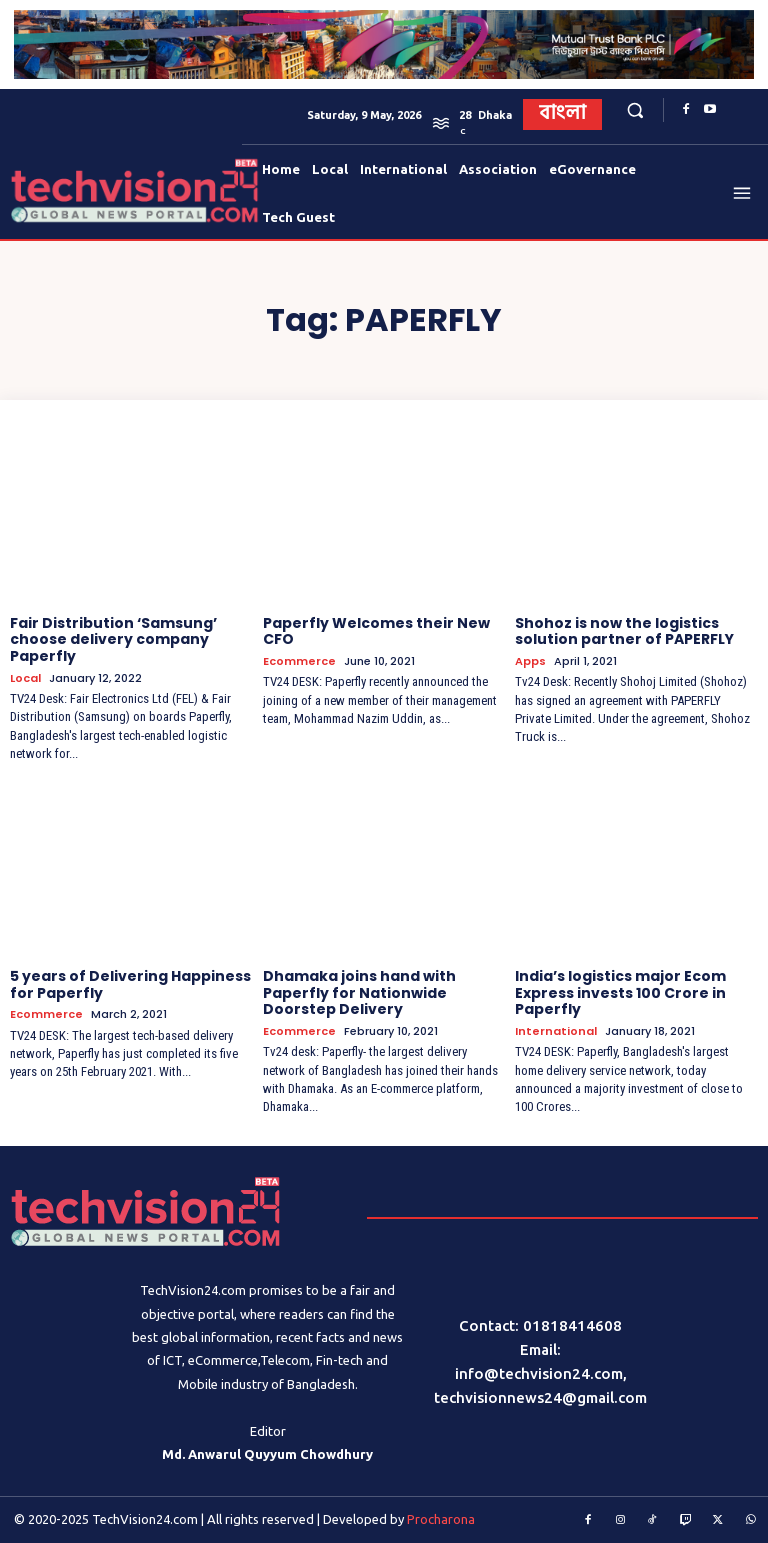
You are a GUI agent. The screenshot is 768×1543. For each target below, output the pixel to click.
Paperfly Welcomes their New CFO (376, 631)
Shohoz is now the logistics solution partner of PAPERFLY (624, 631)
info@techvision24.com (539, 1373)
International (556, 1031)
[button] (634, 110)
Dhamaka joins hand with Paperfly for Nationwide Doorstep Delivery (359, 993)
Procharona (441, 1519)
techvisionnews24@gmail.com (540, 1397)
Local (25, 678)
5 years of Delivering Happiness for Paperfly (130, 984)
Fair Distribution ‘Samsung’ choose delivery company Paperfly (113, 640)
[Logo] (48, 190)
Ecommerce (299, 661)
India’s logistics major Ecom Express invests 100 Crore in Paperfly (620, 993)
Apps (530, 661)
